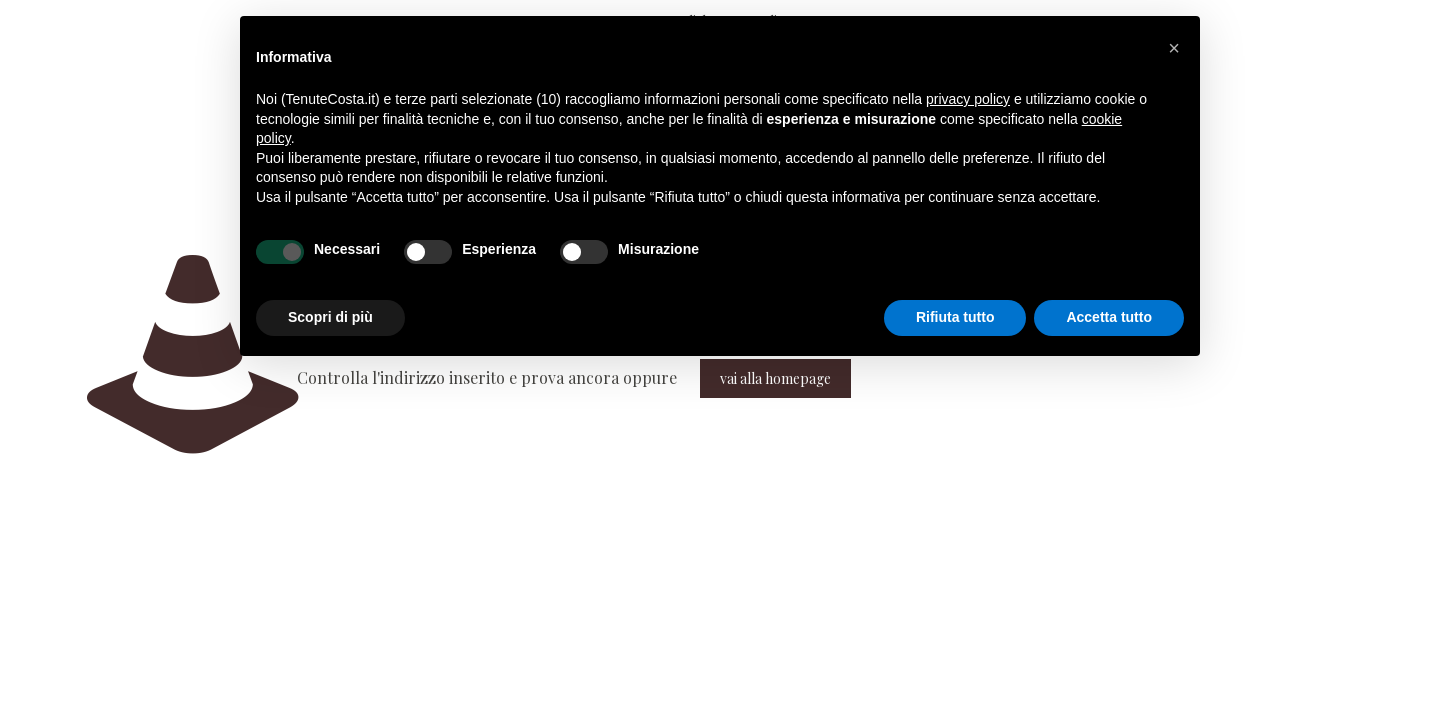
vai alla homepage (775, 378)
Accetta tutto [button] (1109, 317)
